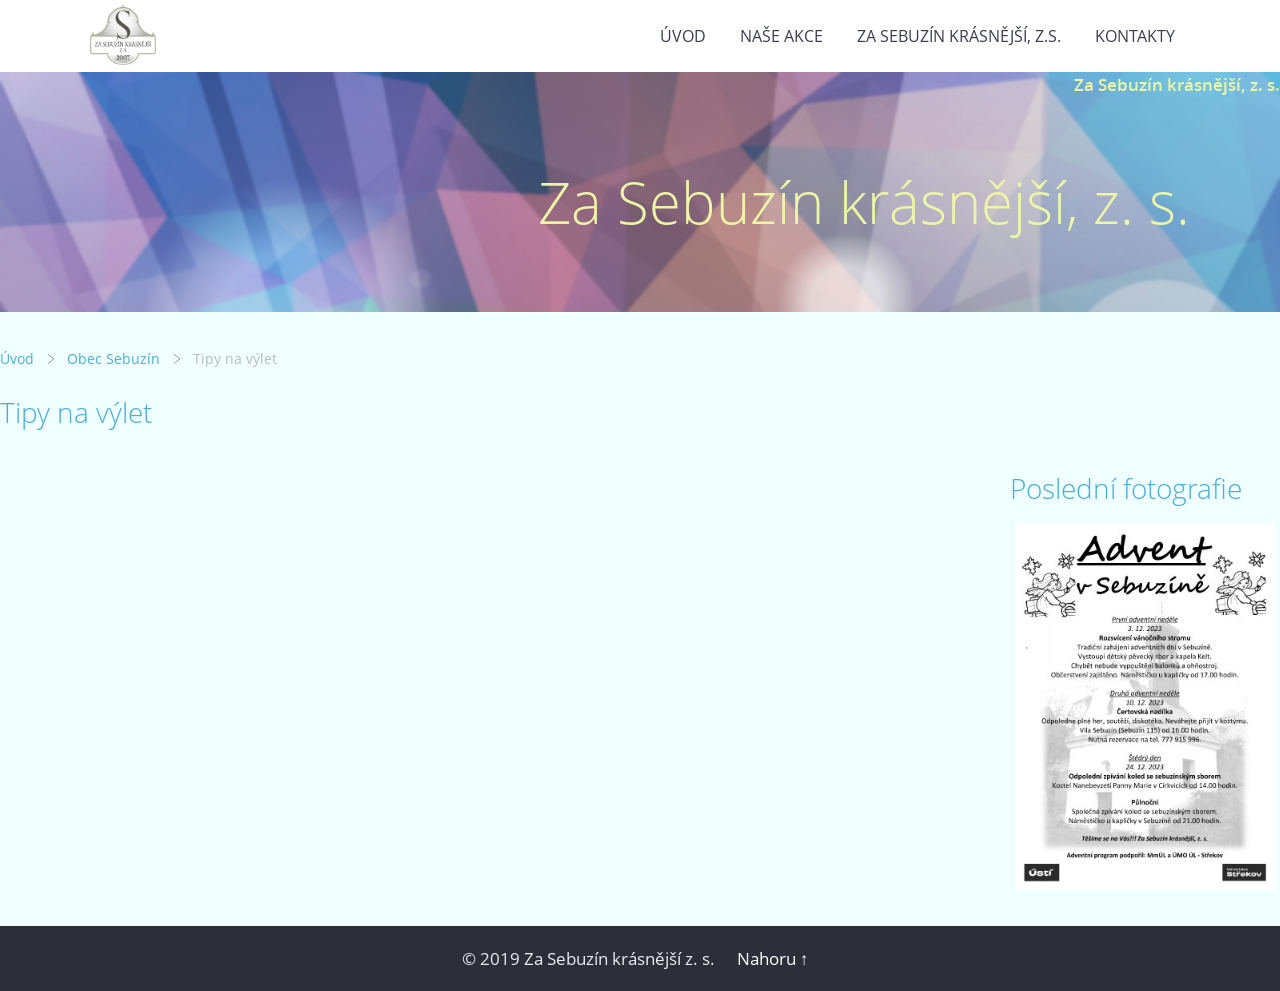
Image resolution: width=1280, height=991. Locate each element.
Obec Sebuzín (113, 358)
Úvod (683, 36)
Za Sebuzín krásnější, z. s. (1177, 84)
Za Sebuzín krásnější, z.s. (959, 36)
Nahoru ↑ (773, 958)
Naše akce (781, 36)
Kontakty (1135, 36)
